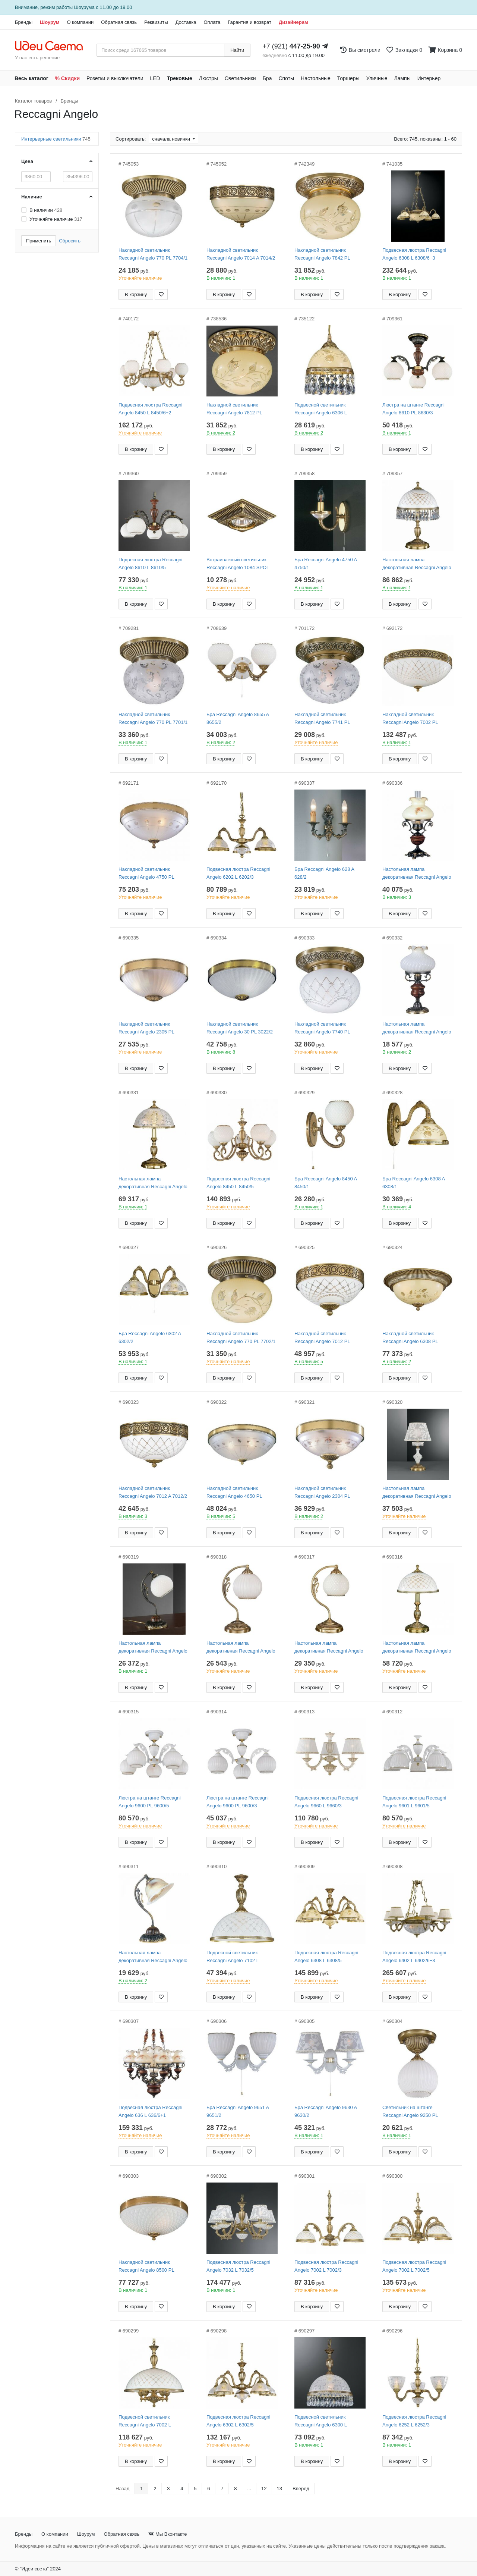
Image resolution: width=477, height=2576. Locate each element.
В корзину (136, 294)
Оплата (211, 22)
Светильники (240, 78)
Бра (267, 78)
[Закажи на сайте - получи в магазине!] (2, 1301)
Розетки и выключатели (114, 78)
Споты (286, 78)
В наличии (45, 210)
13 (279, 2488)
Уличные (377, 78)
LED (155, 78)
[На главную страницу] (53, 46)
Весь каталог (31, 78)
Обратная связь (119, 22)
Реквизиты (156, 22)
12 (263, 2488)
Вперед (301, 2488)
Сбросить (69, 241)
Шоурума (84, 7)
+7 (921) (291, 46)
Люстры (208, 78)
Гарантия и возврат (249, 22)
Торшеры (348, 78)
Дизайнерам (293, 22)
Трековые (179, 78)
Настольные (316, 78)
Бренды (23, 22)
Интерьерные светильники (56, 139)
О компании (80, 22)
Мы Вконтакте (167, 2534)
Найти (237, 50)
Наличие (31, 197)
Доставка (186, 22)
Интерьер (429, 78)
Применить (38, 241)
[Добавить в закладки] (161, 294)
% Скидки (67, 78)
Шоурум (49, 22)
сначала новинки (171, 139)
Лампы (402, 78)
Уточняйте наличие (55, 219)
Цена (27, 161)
